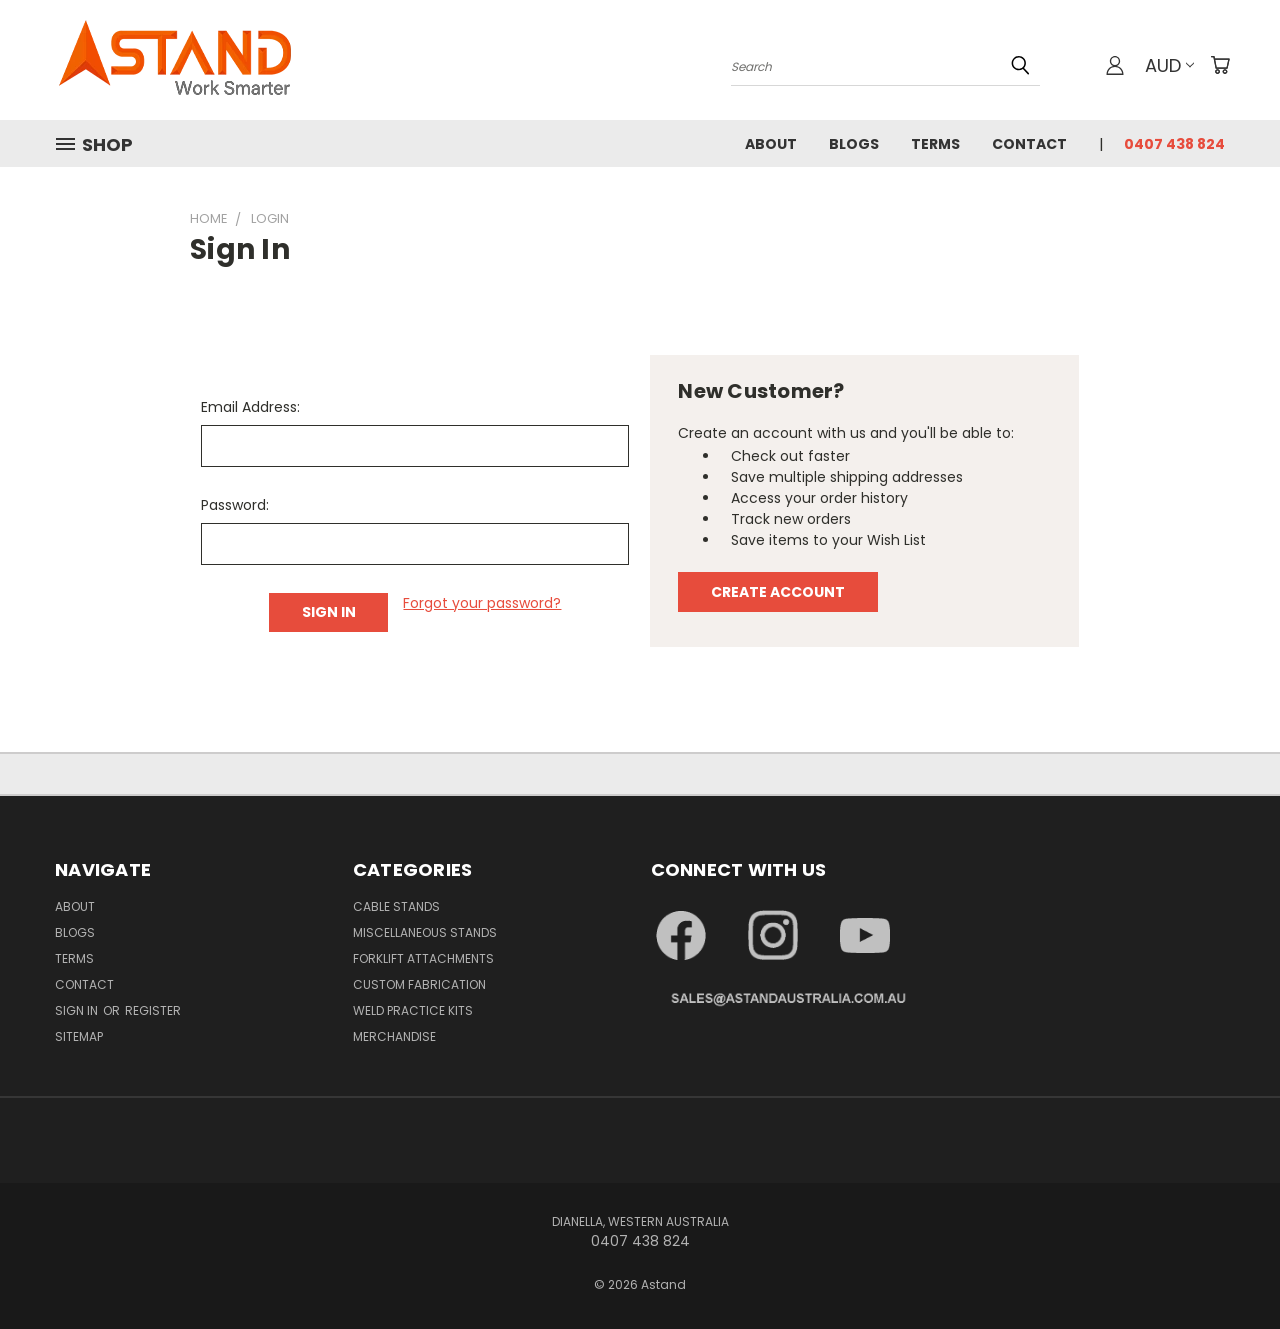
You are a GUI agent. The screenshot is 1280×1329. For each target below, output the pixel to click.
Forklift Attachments (423, 958)
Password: (235, 505)
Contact (1029, 144)
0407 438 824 (1174, 144)
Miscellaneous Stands (425, 932)
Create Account (778, 592)
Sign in (78, 1010)
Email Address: (250, 407)
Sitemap (79, 1036)
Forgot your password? (482, 603)
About (771, 144)
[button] (697, 935)
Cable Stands (396, 906)
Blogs (854, 144)
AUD (1169, 65)
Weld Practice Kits (413, 1010)
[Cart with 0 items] (1220, 65)
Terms (935, 144)
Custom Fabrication (419, 984)
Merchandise (394, 1036)
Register (153, 1010)
